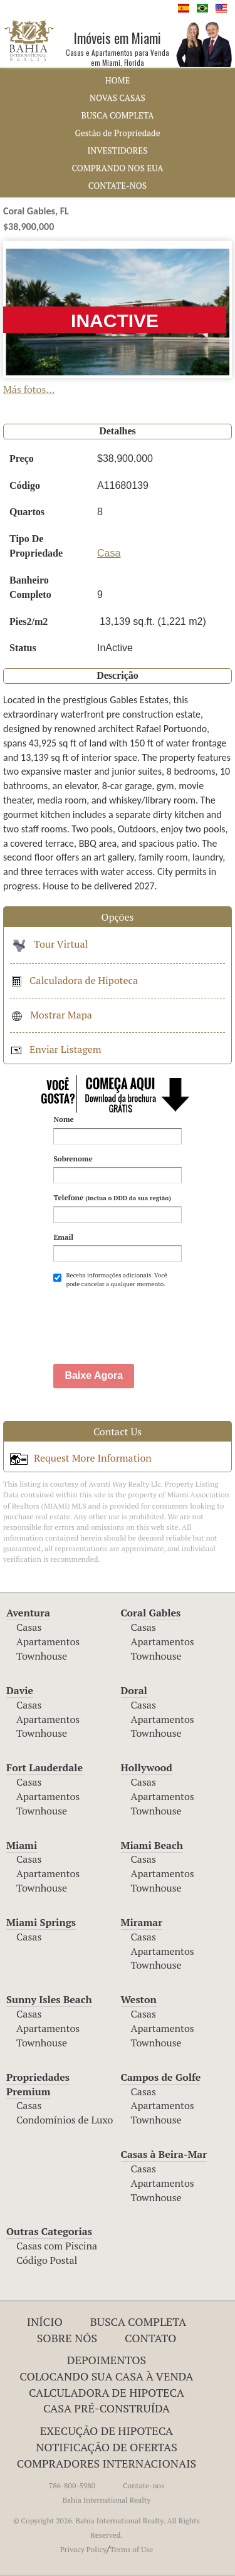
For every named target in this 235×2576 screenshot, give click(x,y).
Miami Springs (41, 1922)
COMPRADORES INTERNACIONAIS (106, 2463)
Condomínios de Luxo (64, 2120)
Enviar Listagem (56, 1049)
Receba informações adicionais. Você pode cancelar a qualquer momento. (110, 1279)
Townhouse (41, 1656)
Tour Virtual (49, 944)
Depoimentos (106, 2359)
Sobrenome (72, 1158)
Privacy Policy (83, 2549)
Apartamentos (48, 1641)
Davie (19, 1690)
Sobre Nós (67, 2337)
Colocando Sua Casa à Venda (106, 2376)
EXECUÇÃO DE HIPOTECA (106, 2430)
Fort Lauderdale (44, 1767)
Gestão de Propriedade (117, 133)
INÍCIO (45, 2321)
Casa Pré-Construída (106, 2408)
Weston (139, 1999)
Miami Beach (152, 1845)
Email (63, 1237)
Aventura (28, 1613)
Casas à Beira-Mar (164, 2154)
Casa (108, 553)
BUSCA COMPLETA (117, 115)
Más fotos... (29, 389)
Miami (21, 1845)
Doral (134, 1690)
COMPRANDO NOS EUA (117, 168)
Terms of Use (132, 2549)
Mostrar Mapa (51, 1015)
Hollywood (146, 1767)
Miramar (142, 1922)
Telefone (112, 1197)
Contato (150, 2337)
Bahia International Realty (107, 2500)
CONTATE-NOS (117, 185)
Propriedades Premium (38, 2084)
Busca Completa (138, 2321)
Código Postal (46, 2260)
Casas (28, 1627)
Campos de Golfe (161, 2077)
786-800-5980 (72, 2485)
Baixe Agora (94, 1375)
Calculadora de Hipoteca (74, 980)
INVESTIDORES (118, 150)
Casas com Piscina (56, 2246)
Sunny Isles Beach (49, 1999)
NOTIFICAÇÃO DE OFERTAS (106, 2446)
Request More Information (81, 1458)
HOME (117, 80)
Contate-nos (143, 2485)
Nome (63, 1119)
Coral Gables (151, 1613)
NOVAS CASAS (117, 97)
